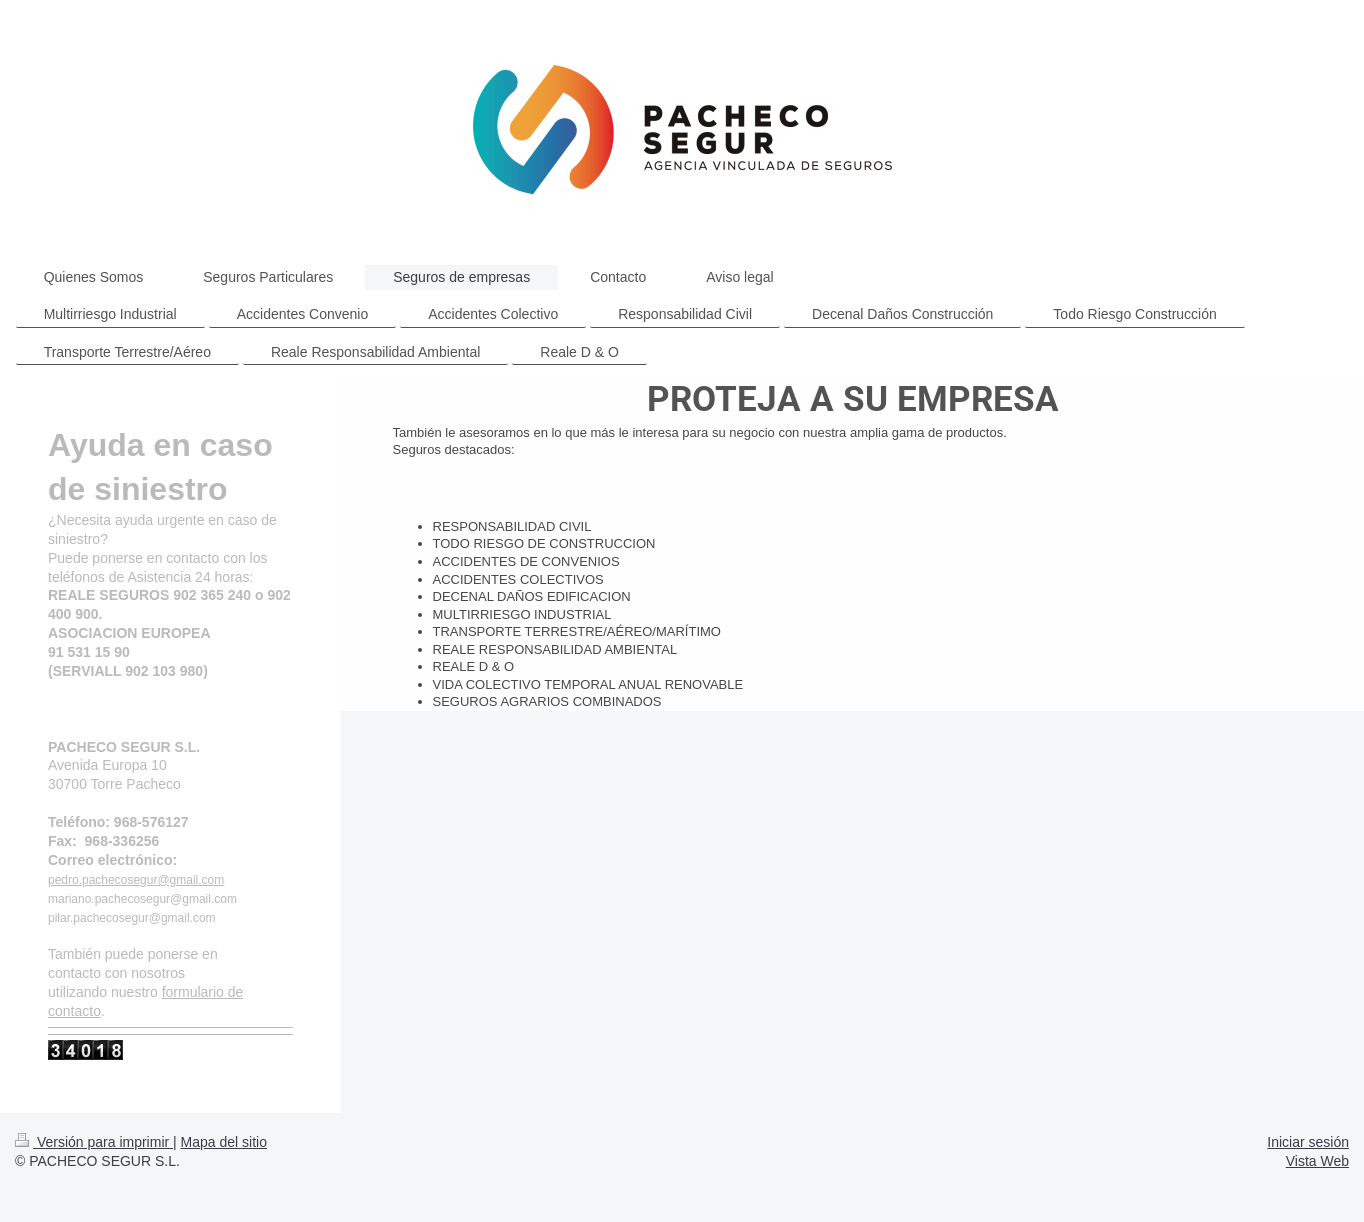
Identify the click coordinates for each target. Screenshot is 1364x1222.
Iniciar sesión (1308, 1142)
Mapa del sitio (224, 1142)
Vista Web (1317, 1161)
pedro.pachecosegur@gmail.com (136, 880)
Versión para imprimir (94, 1142)
